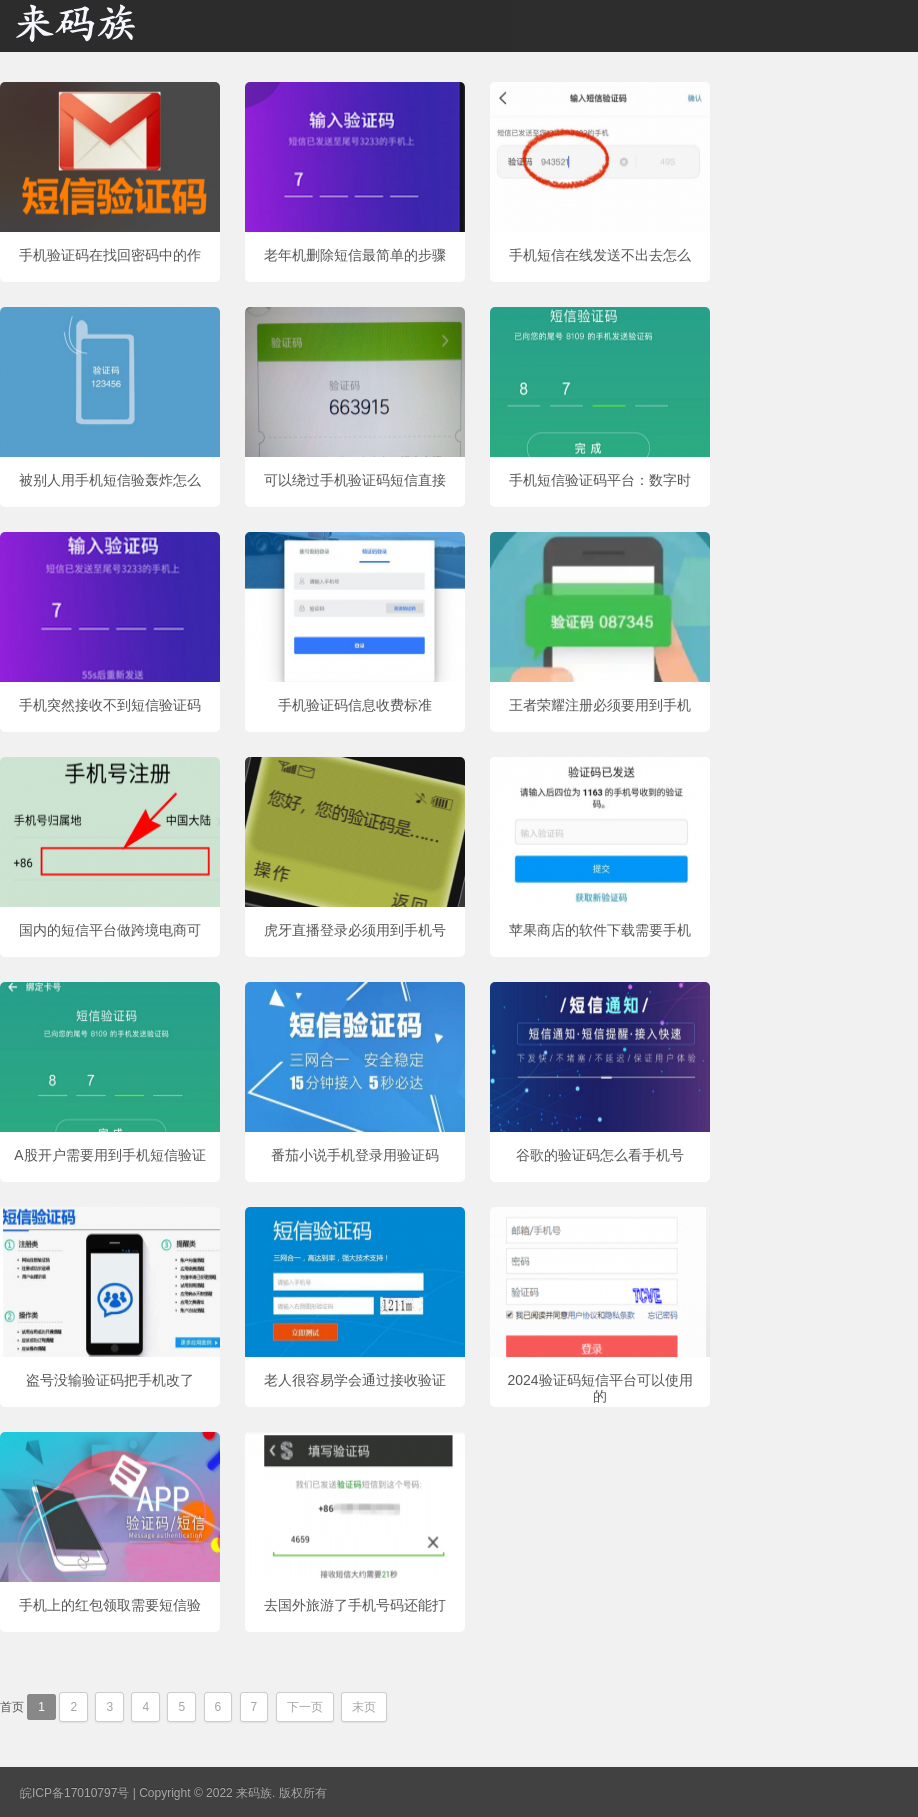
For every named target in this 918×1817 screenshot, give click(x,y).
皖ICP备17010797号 (74, 1793)
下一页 (305, 1707)
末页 (364, 1707)
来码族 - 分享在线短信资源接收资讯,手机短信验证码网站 (100, 26)
